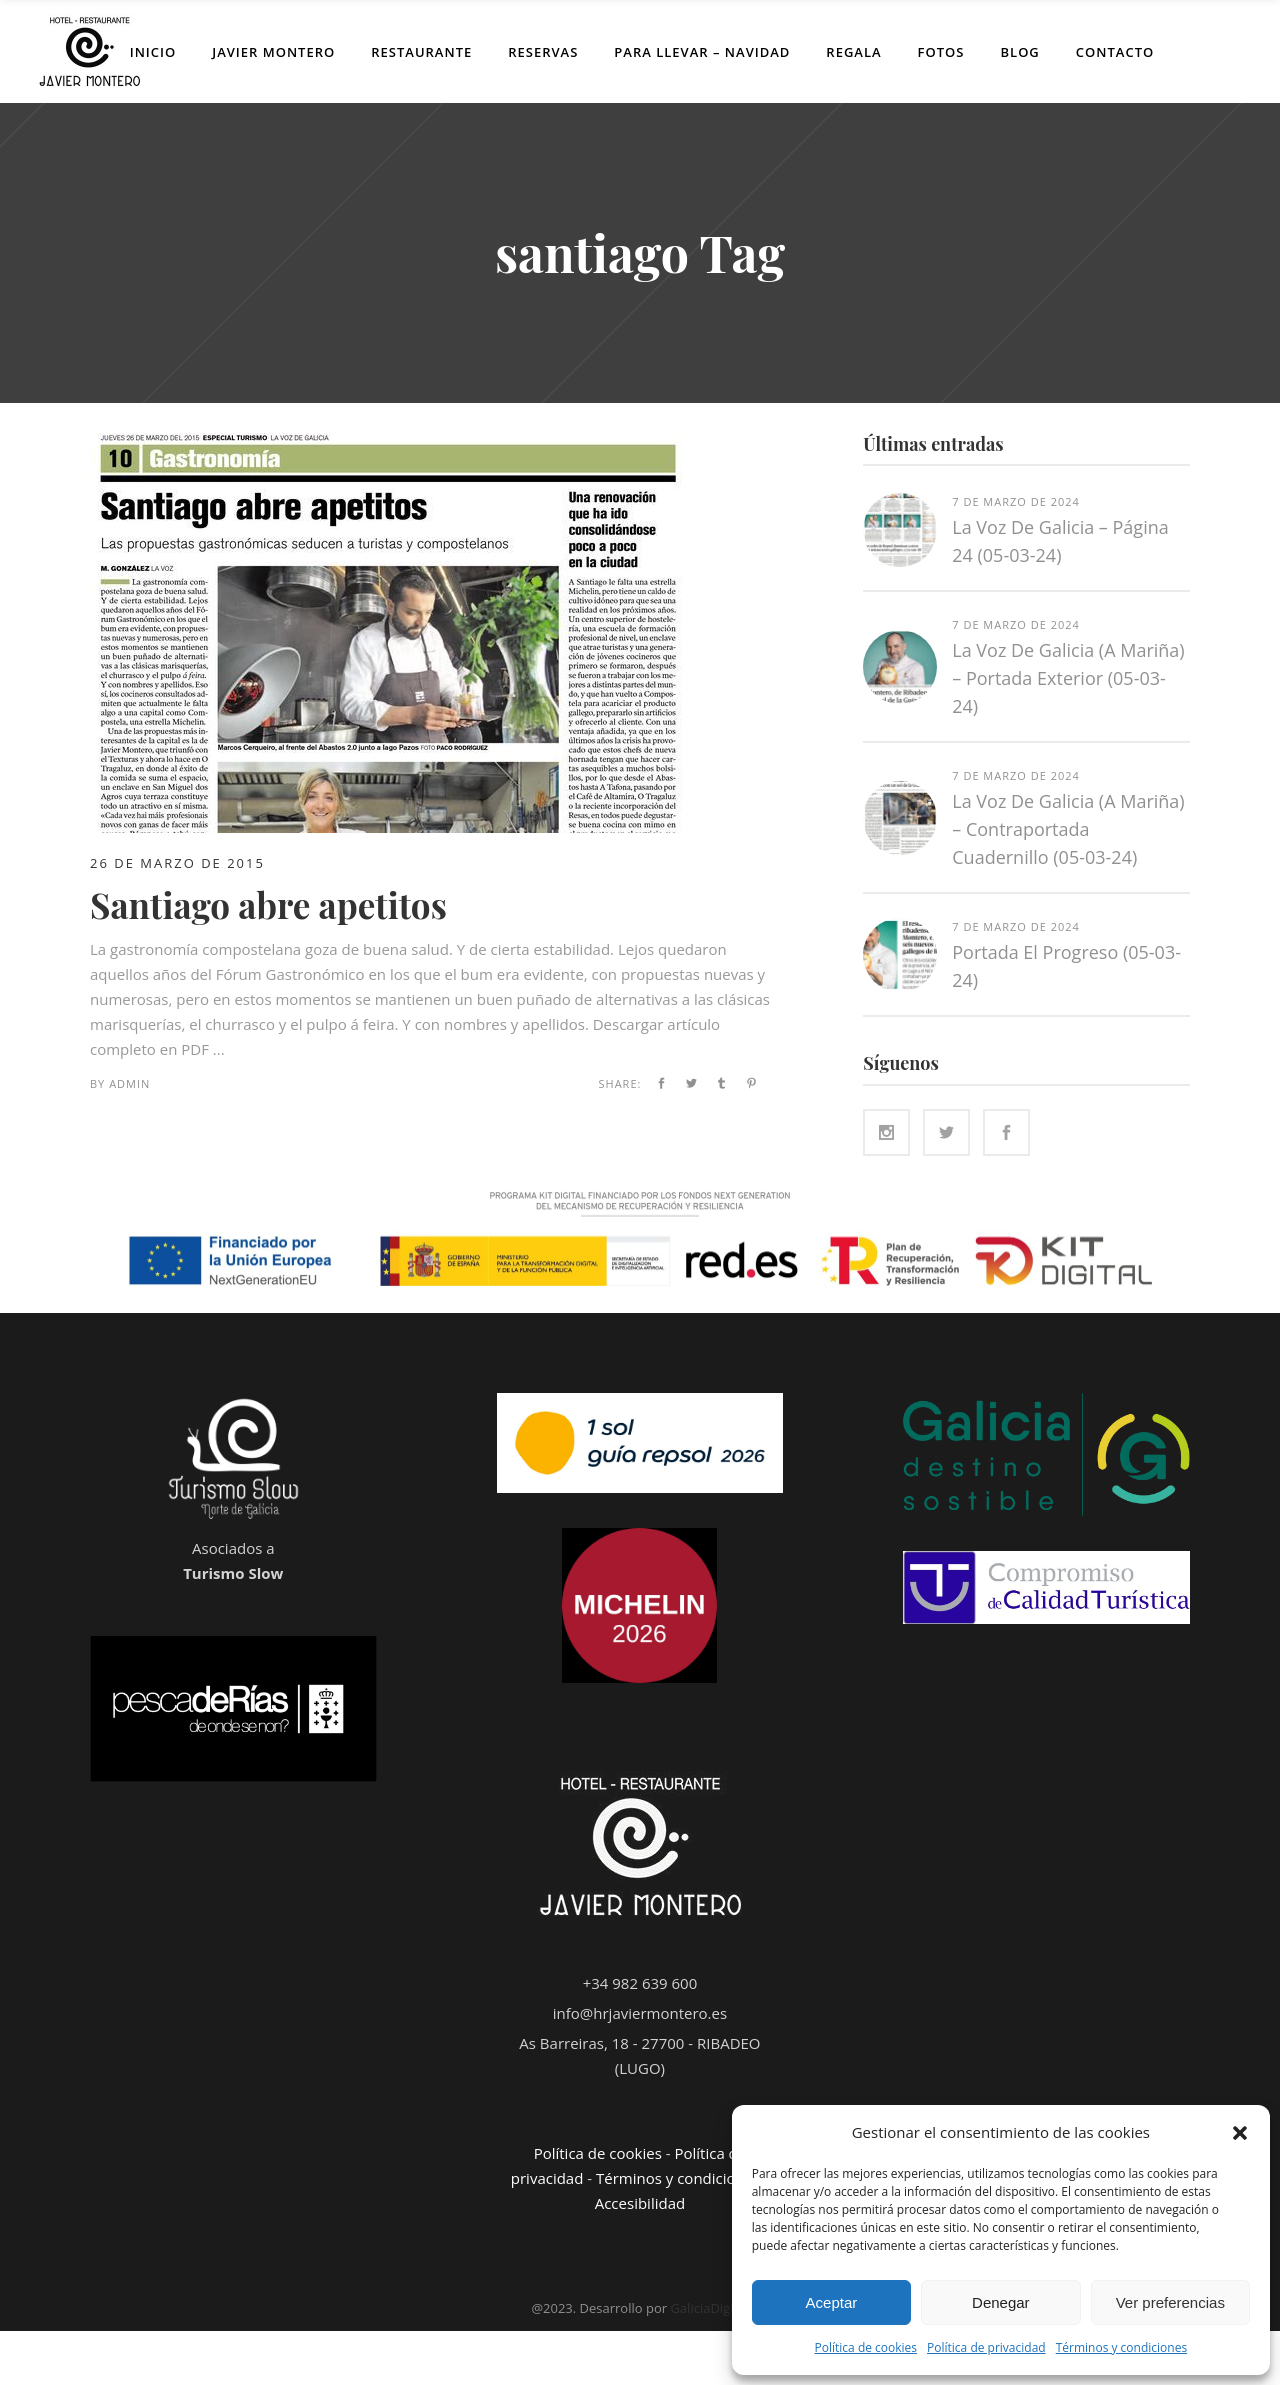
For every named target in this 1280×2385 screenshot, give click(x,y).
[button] (1240, 2133)
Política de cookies (866, 2347)
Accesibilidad (640, 2203)
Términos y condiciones (1121, 2347)
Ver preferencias (1170, 2302)
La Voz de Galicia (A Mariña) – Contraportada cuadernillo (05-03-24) (1068, 829)
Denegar (1001, 2302)
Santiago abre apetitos (268, 904)
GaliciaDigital (709, 2308)
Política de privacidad (986, 2347)
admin (129, 1083)
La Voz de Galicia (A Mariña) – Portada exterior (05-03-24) (1068, 678)
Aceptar (832, 2302)
